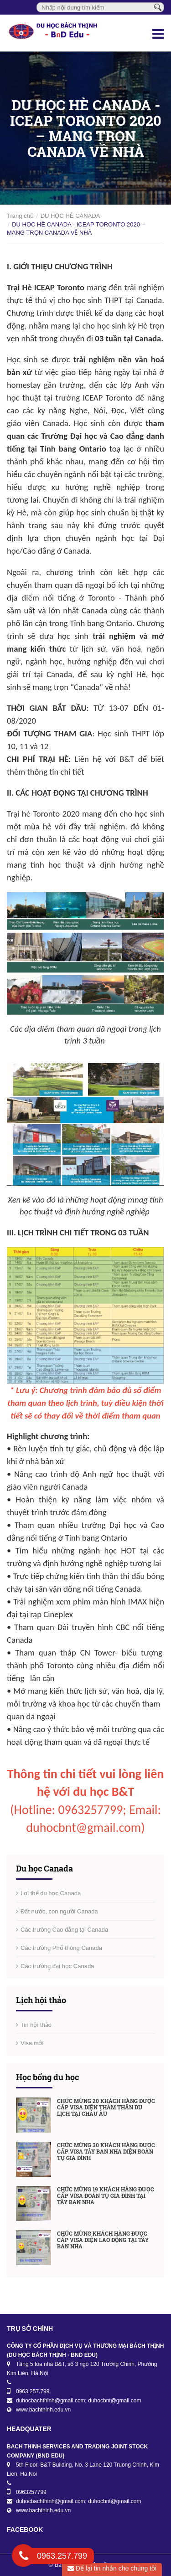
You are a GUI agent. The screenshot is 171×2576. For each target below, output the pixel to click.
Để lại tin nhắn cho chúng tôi (111, 2568)
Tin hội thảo (36, 2024)
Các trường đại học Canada (57, 1966)
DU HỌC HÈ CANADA (70, 215)
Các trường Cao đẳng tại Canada (64, 1929)
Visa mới (32, 2043)
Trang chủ (20, 215)
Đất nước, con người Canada (59, 1911)
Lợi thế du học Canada (51, 1893)
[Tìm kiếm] (157, 6)
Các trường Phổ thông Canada (61, 1947)
